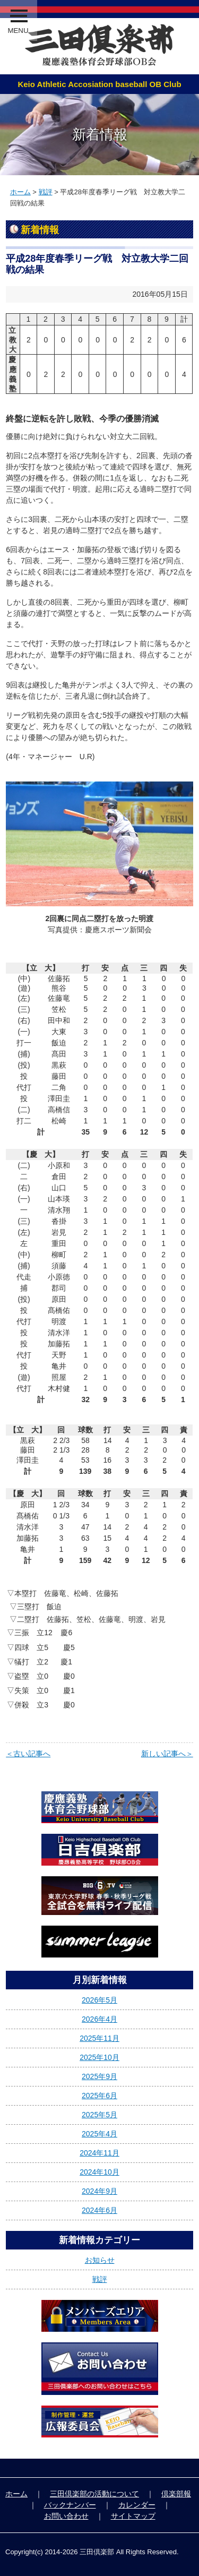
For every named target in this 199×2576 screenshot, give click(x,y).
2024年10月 (99, 2172)
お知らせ (100, 2260)
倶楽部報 (176, 2493)
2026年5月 (99, 2000)
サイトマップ (133, 2516)
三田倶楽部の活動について (94, 2493)
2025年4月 (99, 2134)
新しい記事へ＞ (167, 1753)
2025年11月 (99, 2038)
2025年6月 (99, 2095)
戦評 (46, 192)
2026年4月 (99, 2019)
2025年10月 (99, 2057)
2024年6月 (99, 2210)
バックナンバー (70, 2505)
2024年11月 (99, 2153)
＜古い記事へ (28, 1753)
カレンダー (136, 2505)
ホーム (20, 192)
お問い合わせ (66, 2516)
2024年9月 (99, 2191)
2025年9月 (99, 2076)
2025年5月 (99, 2114)
